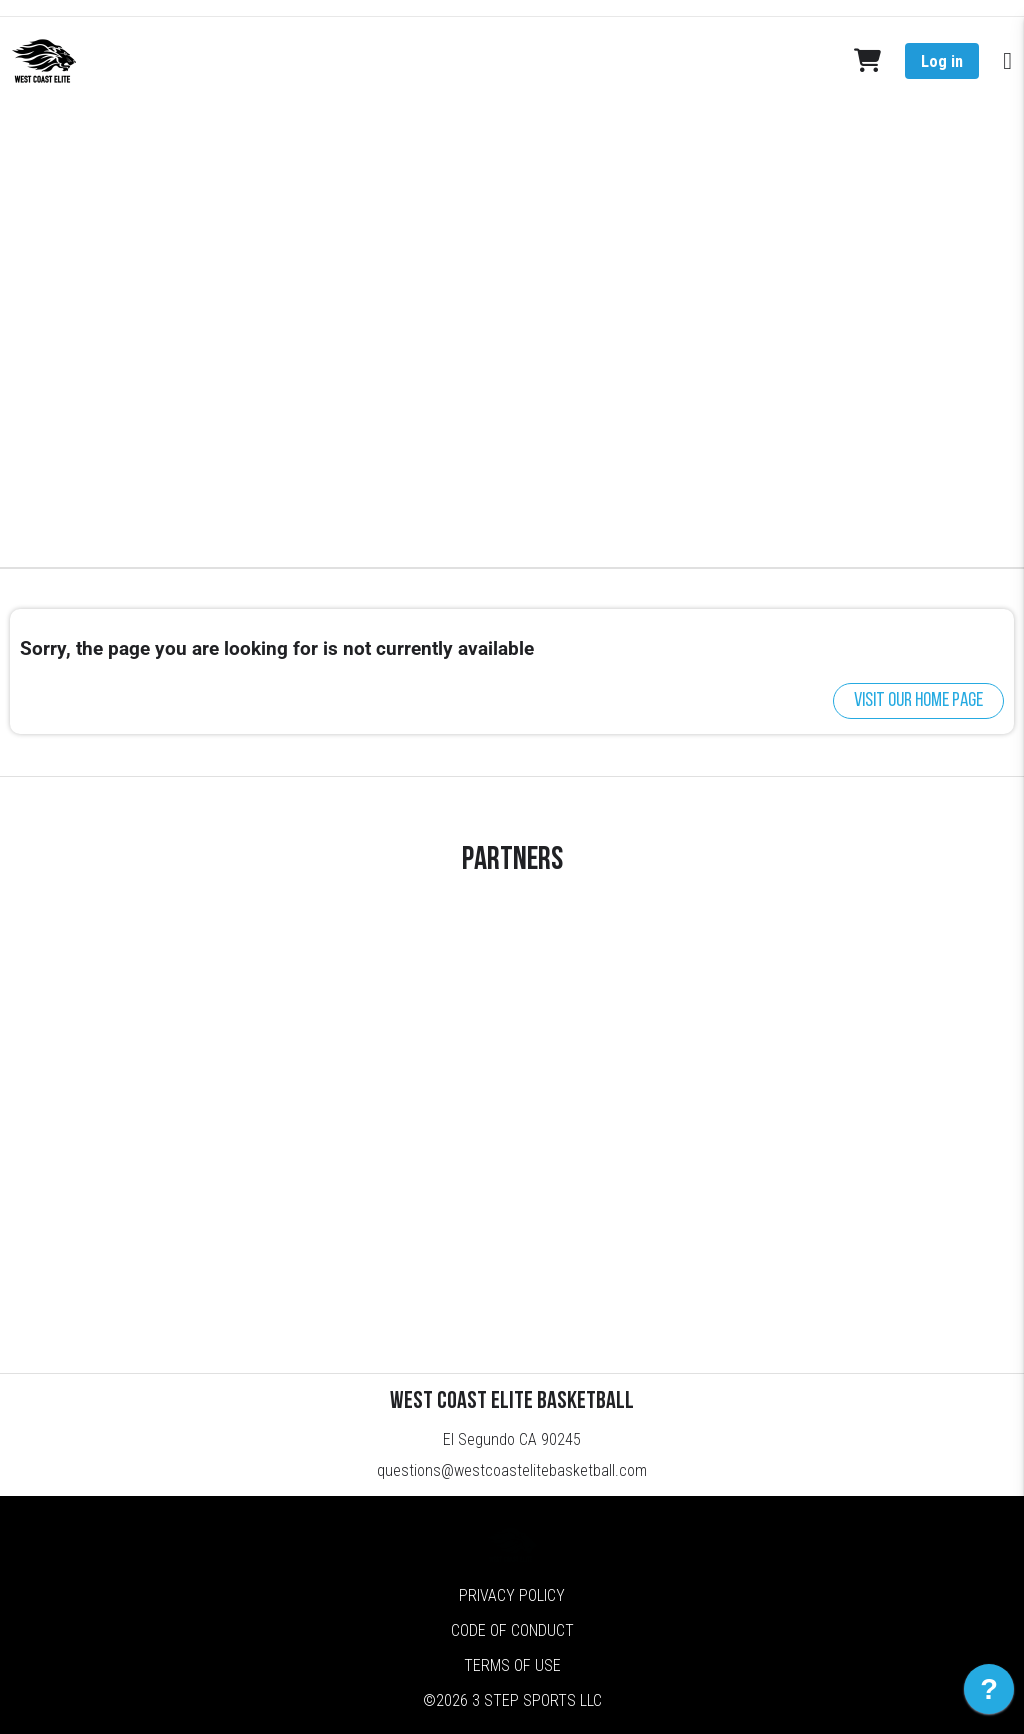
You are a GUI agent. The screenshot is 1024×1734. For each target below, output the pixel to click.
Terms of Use (512, 1665)
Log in (942, 61)
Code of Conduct (512, 1630)
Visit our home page (918, 701)
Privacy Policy (512, 1595)
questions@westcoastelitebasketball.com (512, 1470)
